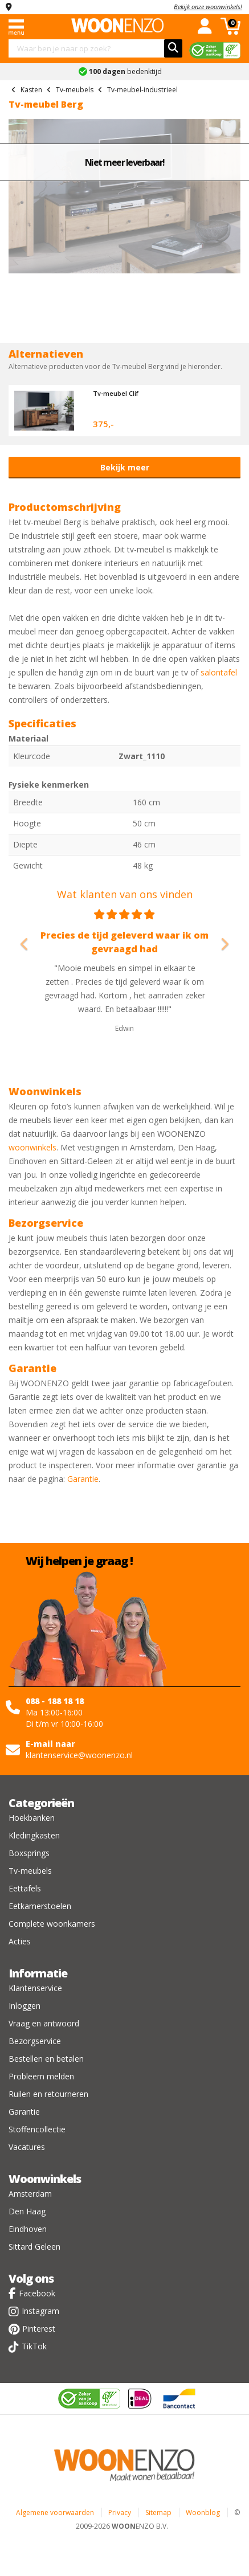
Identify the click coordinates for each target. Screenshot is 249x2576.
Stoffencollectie (37, 2129)
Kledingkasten (34, 1835)
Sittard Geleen (34, 2246)
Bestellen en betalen (46, 2058)
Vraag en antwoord (44, 2023)
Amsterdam (30, 2193)
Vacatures (27, 2146)
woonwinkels (32, 1147)
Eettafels (25, 1888)
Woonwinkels (45, 2178)
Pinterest (38, 2328)
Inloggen (24, 2005)
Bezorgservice (35, 2041)
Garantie (83, 1478)
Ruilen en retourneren (48, 2093)
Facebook (37, 2293)
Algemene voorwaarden (55, 2512)
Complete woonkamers (52, 1923)
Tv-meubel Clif (115, 393)
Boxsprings (29, 1853)
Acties (20, 1941)
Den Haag (27, 2211)
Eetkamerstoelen (40, 1906)
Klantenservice (35, 1988)
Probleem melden (41, 2076)
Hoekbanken (32, 1817)
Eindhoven (28, 2228)
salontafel (219, 672)
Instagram (40, 2310)
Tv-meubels (30, 1870)
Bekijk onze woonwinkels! (208, 6)
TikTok (34, 2346)
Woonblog (203, 2512)
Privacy (119, 2512)
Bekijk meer (124, 467)
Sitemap (158, 2512)
